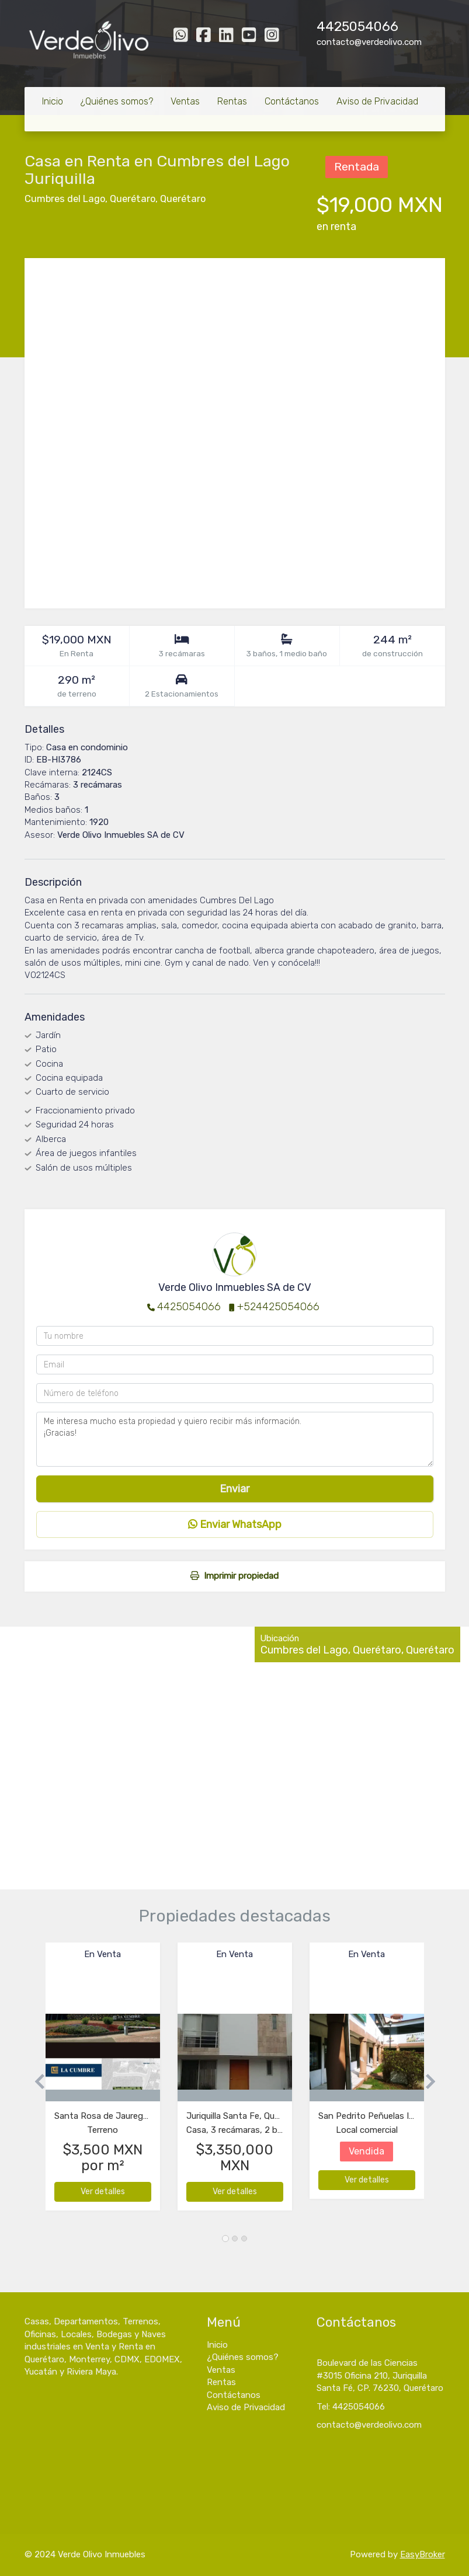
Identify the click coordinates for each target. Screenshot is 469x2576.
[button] (35, 2082)
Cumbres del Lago (65, 198)
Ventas (185, 101)
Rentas (232, 101)
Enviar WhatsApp (235, 1524)
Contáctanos (292, 101)
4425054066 (357, 26)
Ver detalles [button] (103, 2191)
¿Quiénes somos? (117, 101)
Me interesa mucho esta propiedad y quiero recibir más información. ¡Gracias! (234, 1439)
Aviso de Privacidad (377, 101)
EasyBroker (422, 2554)
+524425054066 (278, 1306)
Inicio (52, 101)
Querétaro (132, 198)
